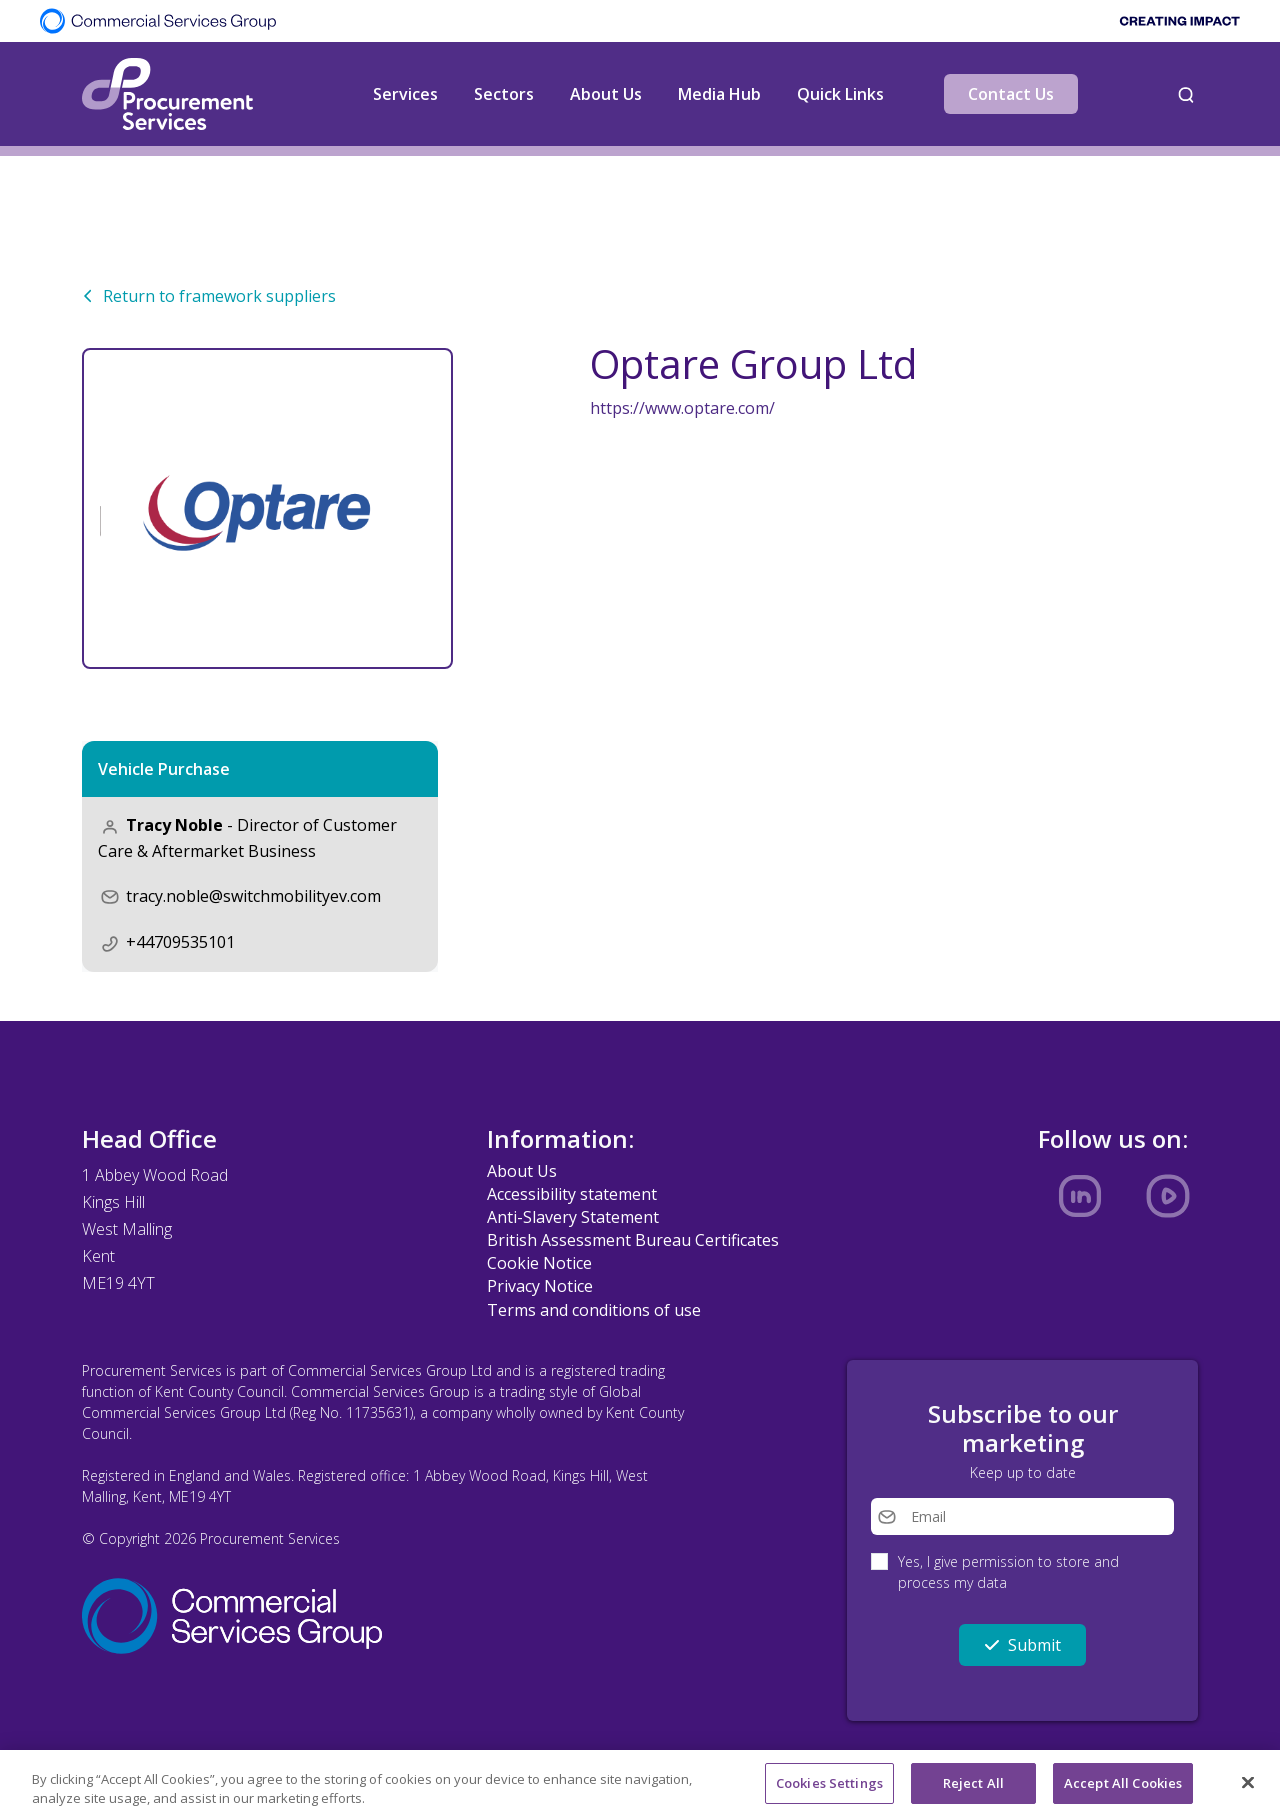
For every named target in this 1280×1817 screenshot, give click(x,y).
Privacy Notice (540, 1286)
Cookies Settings (829, 1791)
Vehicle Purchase (164, 769)
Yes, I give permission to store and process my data (1008, 1572)
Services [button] (405, 94)
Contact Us (1011, 94)
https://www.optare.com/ (682, 408)
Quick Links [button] (840, 94)
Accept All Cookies (1123, 1791)
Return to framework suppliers (209, 296)
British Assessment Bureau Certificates (633, 1240)
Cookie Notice (539, 1263)
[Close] (1248, 1791)
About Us (522, 1171)
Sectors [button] (504, 94)
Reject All (973, 1791)
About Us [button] (606, 94)
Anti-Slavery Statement (573, 1217)
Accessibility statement (572, 1194)
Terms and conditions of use (594, 1310)
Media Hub (719, 94)
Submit (1022, 1645)
